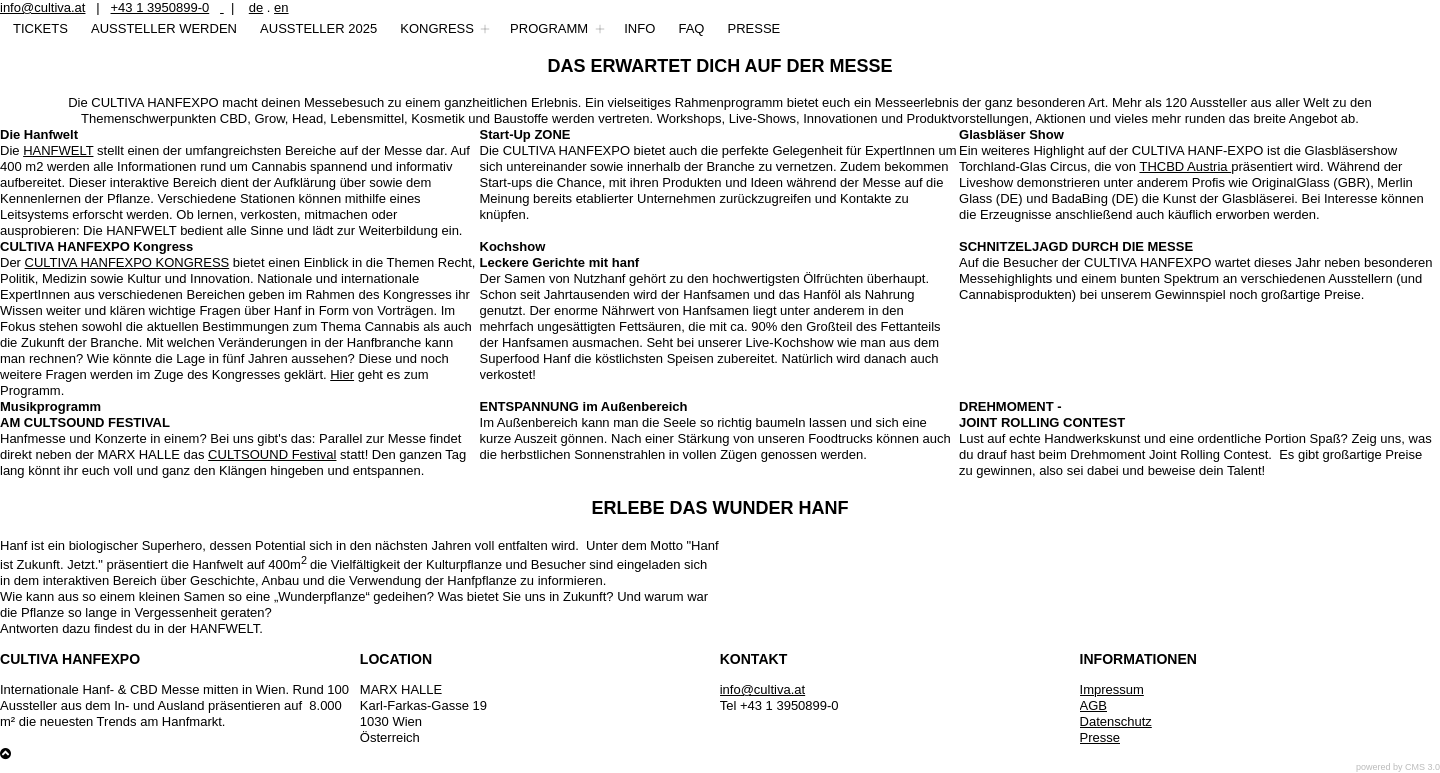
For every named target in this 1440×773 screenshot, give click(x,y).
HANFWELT (58, 150)
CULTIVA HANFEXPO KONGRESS (127, 262)
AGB (1093, 705)
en (281, 7)
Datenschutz (1116, 721)
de (256, 7)
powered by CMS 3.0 (1398, 767)
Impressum (1112, 689)
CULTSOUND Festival (272, 454)
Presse (1100, 737)
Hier (342, 374)
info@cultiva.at (42, 7)
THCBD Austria (1185, 166)
